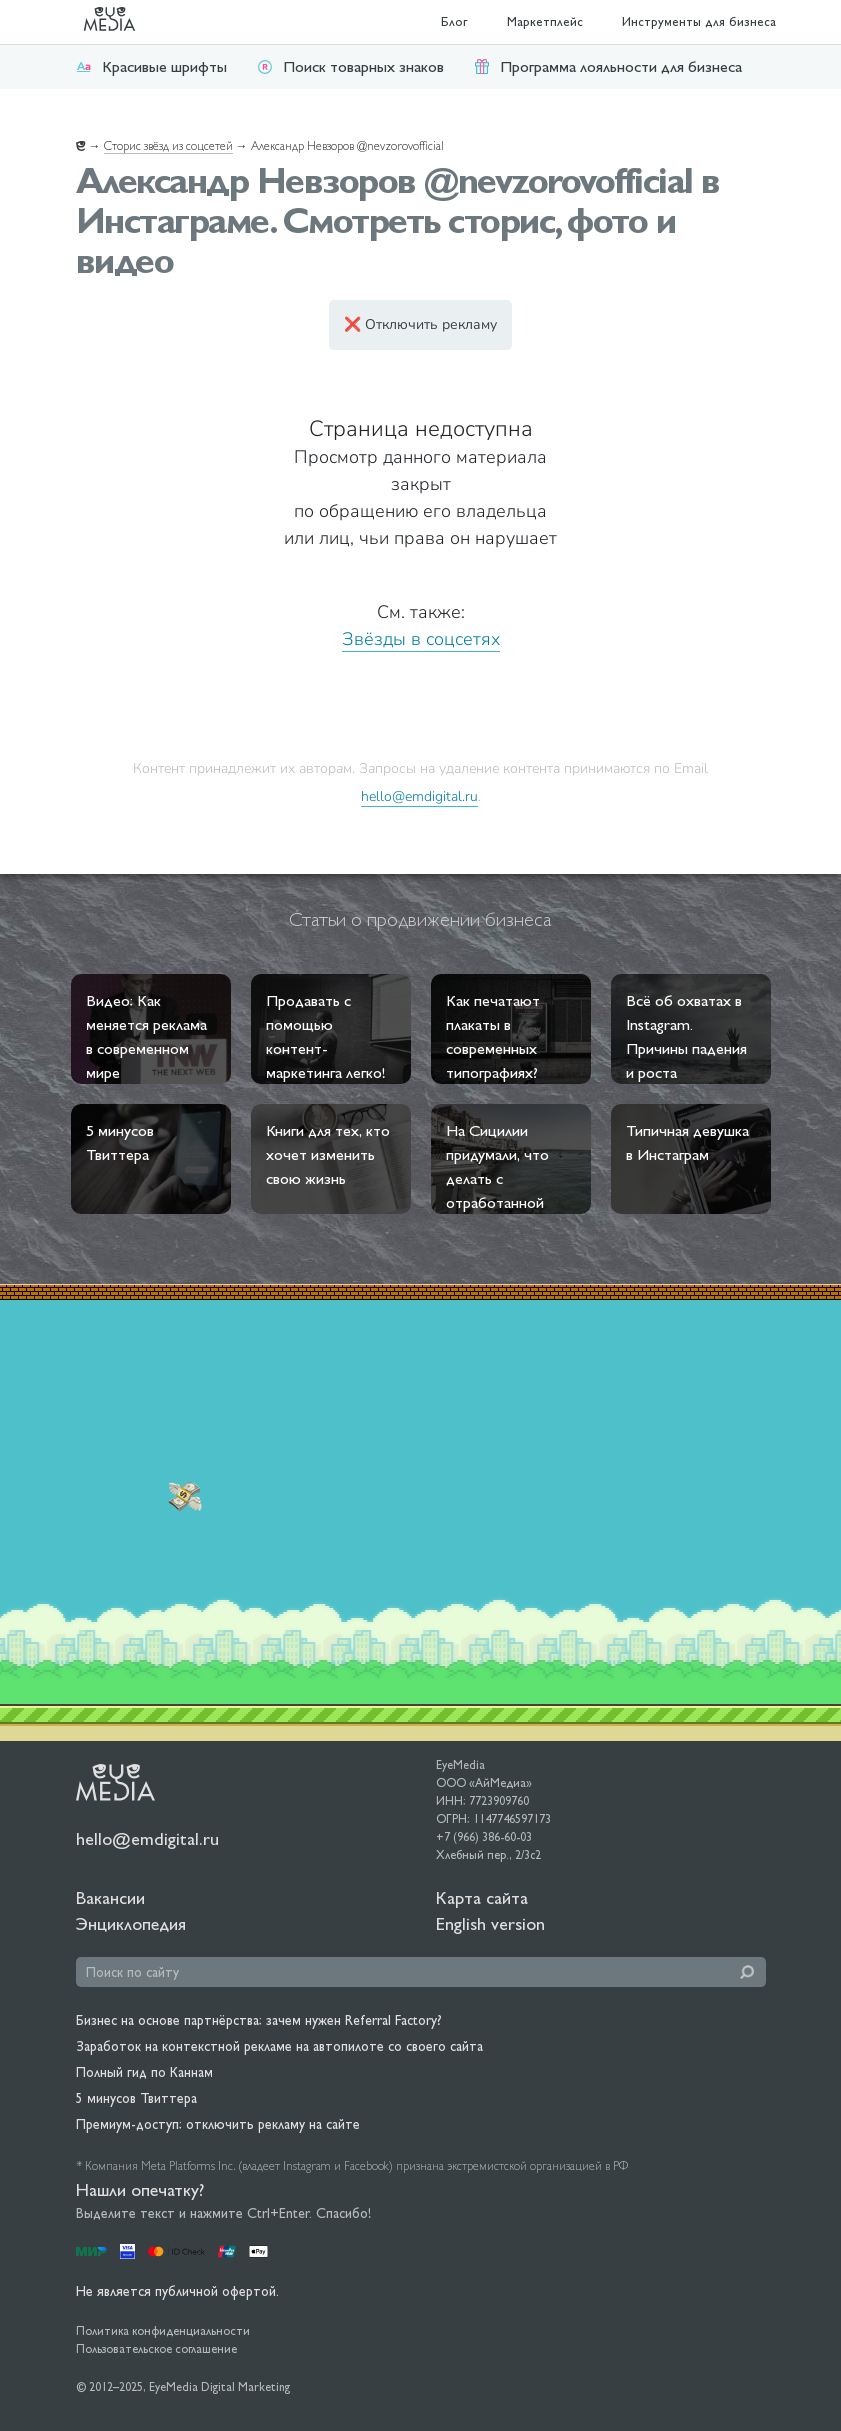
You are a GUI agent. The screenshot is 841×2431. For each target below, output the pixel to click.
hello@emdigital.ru (419, 796)
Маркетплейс (545, 21)
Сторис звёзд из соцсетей (168, 146)
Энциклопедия (131, 1923)
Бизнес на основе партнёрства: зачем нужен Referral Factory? (259, 2020)
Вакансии (110, 1897)
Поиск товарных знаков (350, 66)
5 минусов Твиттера (136, 2098)
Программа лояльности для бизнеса (608, 66)
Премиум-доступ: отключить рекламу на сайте (218, 2124)
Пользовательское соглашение (156, 2349)
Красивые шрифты (151, 66)
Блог (454, 21)
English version (490, 1923)
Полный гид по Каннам (144, 2072)
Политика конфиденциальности (163, 2331)
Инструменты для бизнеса (699, 21)
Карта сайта (482, 1897)
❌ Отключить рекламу (420, 324)
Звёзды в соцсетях (421, 639)
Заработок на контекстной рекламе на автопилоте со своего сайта (279, 2046)
